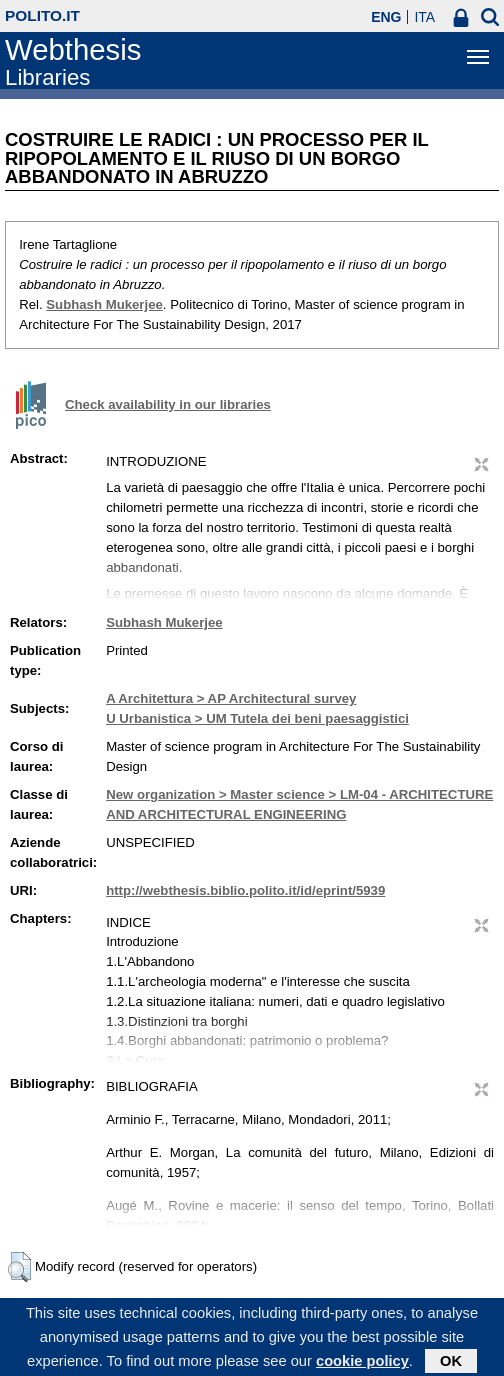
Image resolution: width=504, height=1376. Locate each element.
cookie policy (362, 1366)
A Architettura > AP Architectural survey (231, 698)
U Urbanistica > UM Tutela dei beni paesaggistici (257, 718)
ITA (424, 17)
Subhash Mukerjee (104, 304)
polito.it (42, 15)
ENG (386, 17)
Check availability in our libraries (168, 404)
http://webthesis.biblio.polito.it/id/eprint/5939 (245, 890)
